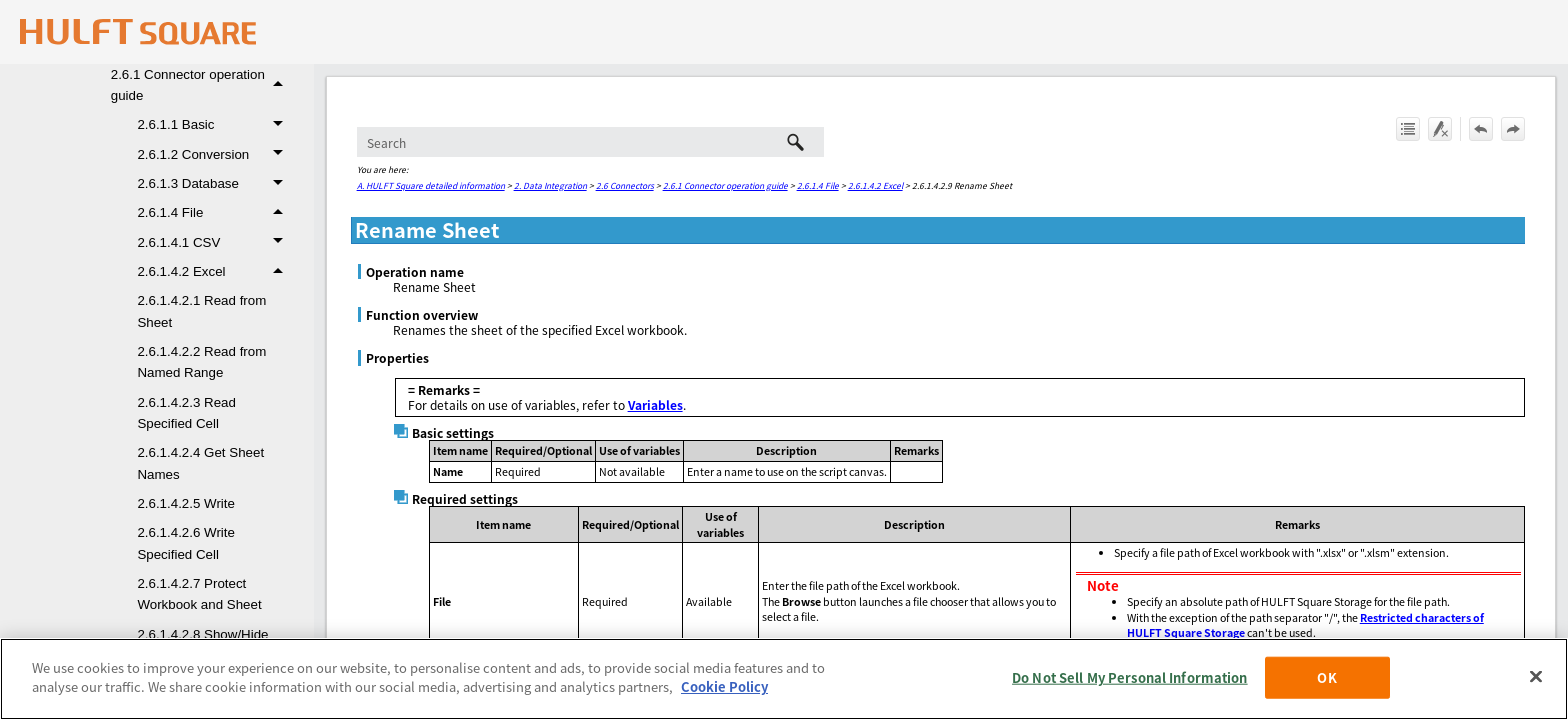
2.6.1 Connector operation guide (202, 85)
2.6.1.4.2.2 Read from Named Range (201, 362)
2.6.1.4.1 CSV (215, 242)
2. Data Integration (550, 185)
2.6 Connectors (625, 185)
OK (1326, 677)
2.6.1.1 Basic (215, 124)
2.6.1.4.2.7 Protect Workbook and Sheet (199, 594)
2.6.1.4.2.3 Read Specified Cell (186, 413)
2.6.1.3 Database (215, 183)
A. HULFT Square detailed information (431, 185)
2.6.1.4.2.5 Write (186, 503)
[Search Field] (590, 142)
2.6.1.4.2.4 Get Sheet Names (200, 463)
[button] (281, 85)
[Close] (1536, 676)
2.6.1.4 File (215, 212)
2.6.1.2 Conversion (215, 154)
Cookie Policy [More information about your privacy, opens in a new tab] (724, 686)
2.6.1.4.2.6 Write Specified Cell (186, 543)
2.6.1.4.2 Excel (215, 271)
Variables (655, 404)
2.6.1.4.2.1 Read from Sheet (201, 311)
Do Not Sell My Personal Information (1130, 677)
